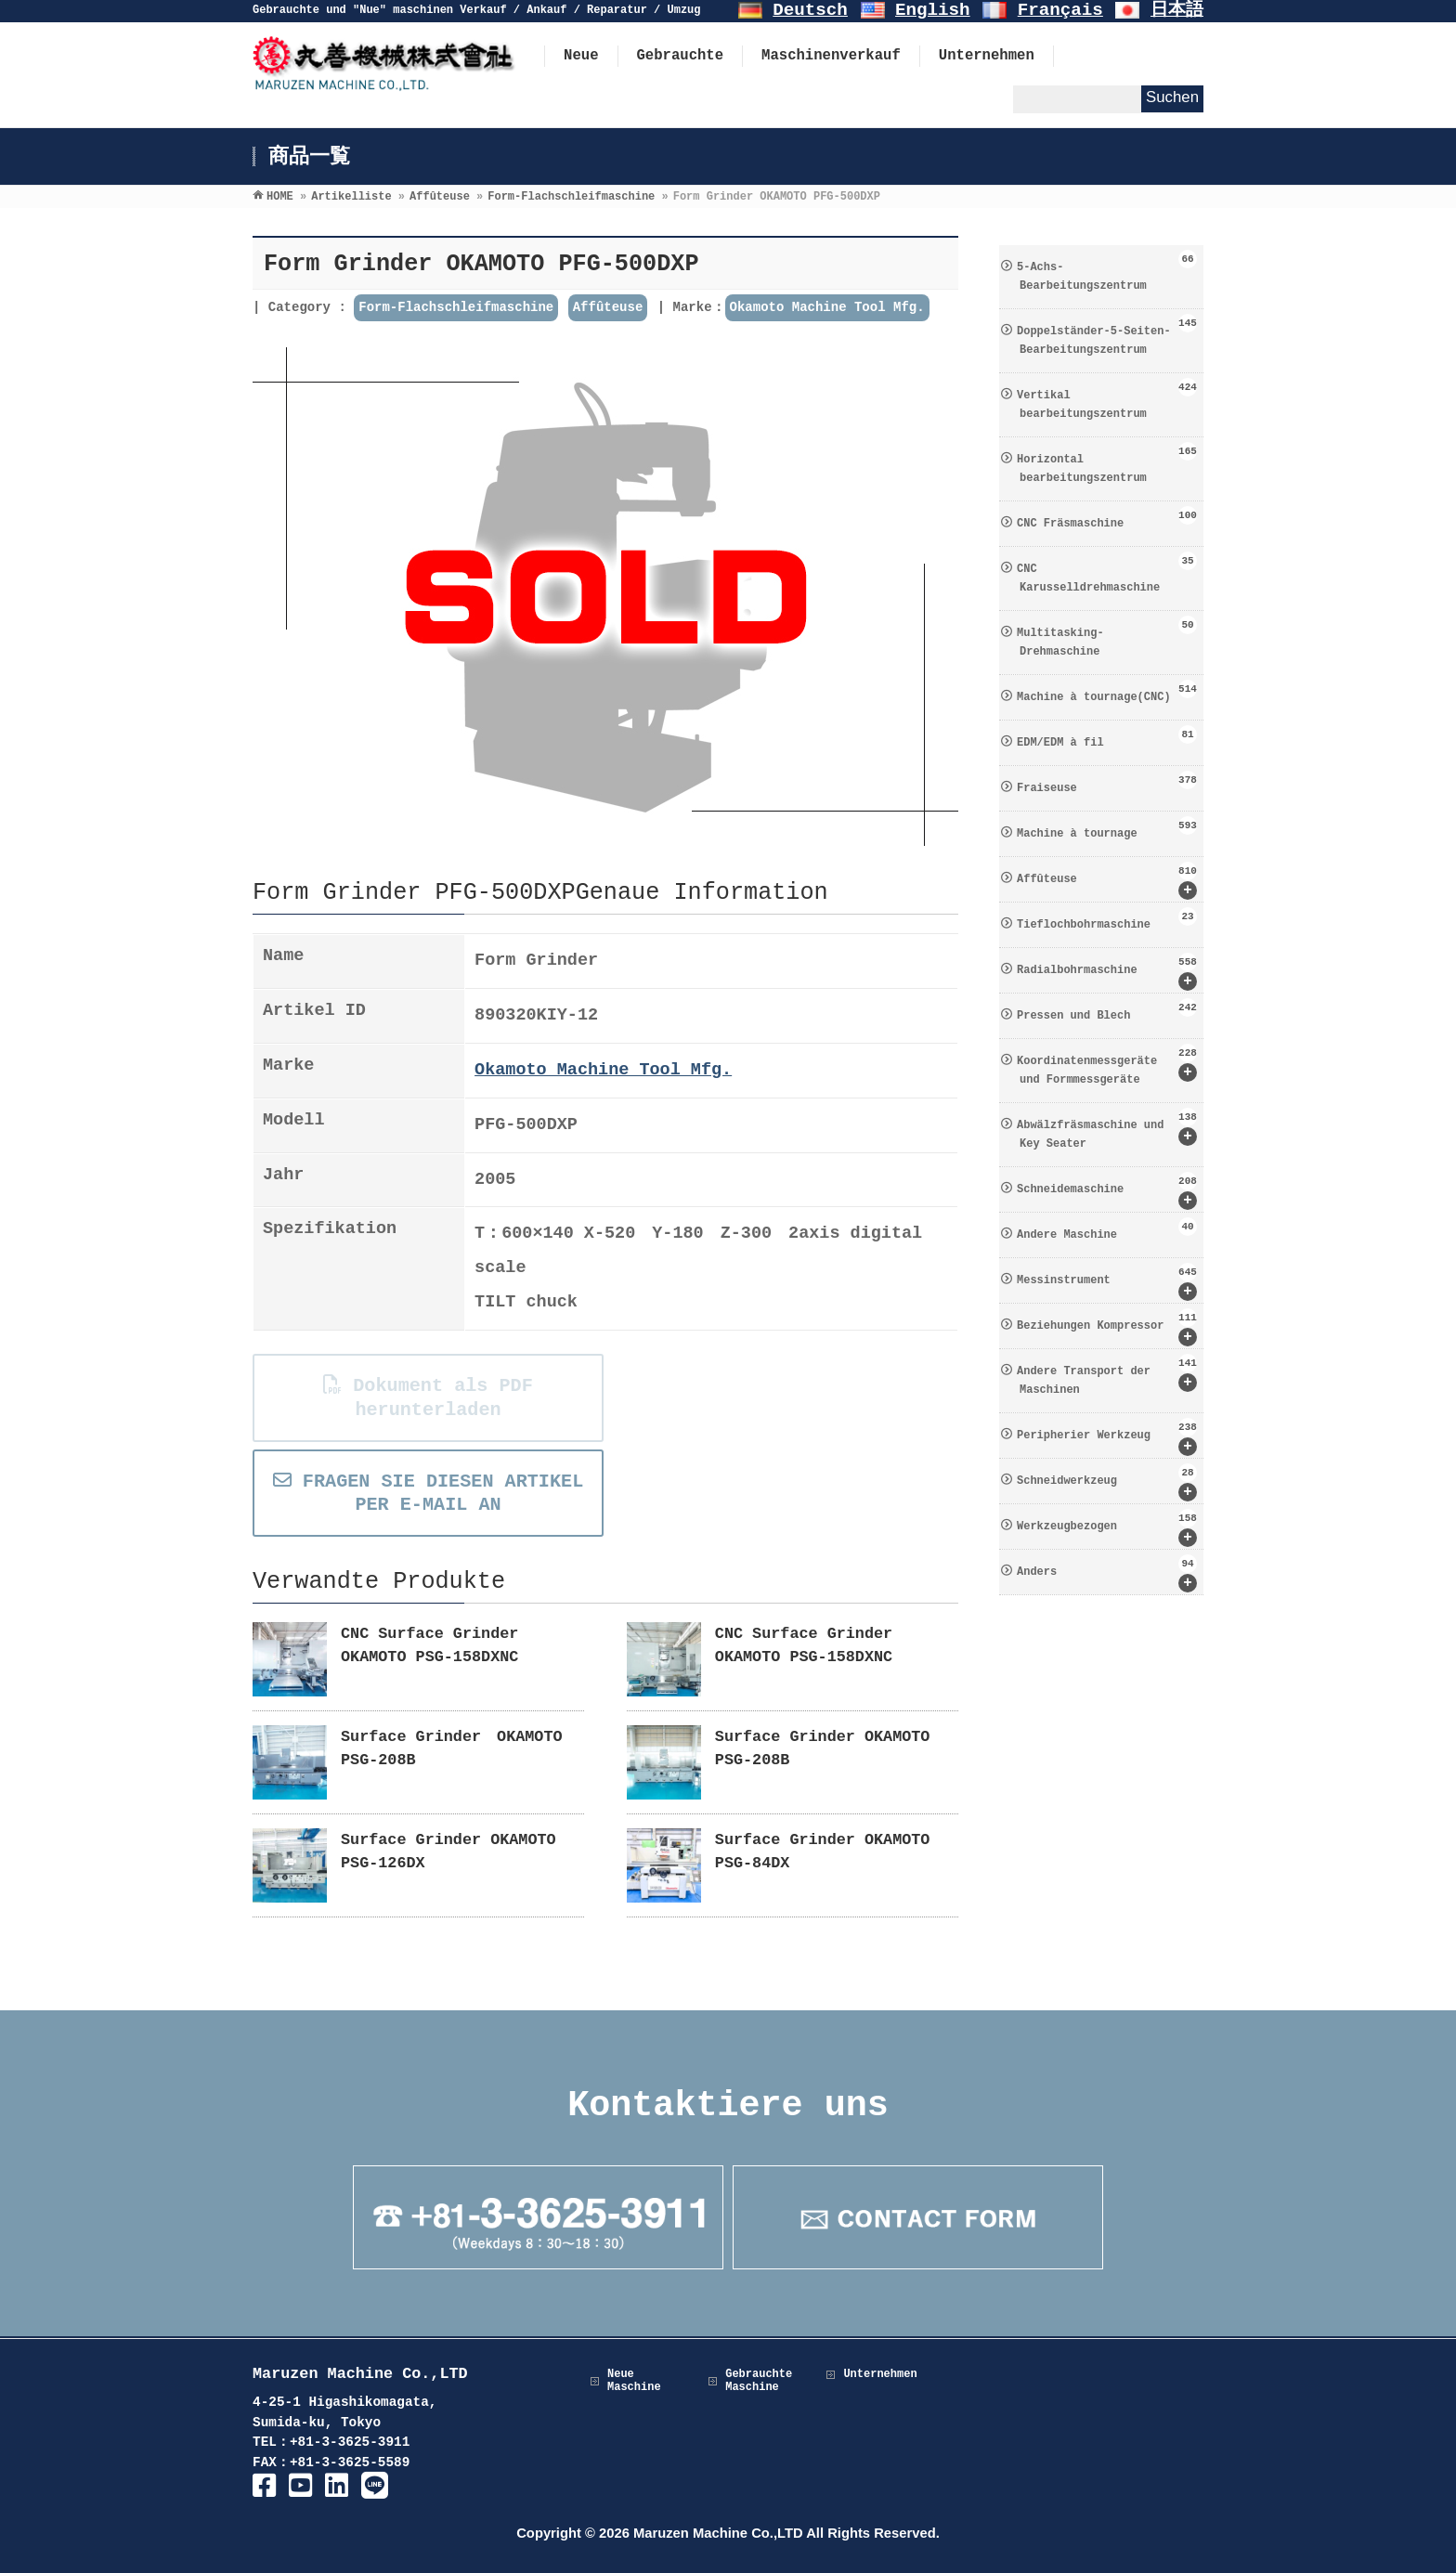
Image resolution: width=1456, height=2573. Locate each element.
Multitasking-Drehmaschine (1107, 637)
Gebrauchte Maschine (758, 2381)
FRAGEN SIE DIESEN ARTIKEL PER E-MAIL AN (427, 1493)
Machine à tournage (1107, 828)
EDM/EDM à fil (1107, 737)
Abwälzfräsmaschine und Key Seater (1107, 1129)
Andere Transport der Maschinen (1107, 1375)
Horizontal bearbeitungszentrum (1107, 463)
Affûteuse (608, 307)
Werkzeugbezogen (1107, 1528)
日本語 (1176, 10)
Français (1060, 10)
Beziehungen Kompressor (1107, 1327)
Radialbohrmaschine (1107, 972)
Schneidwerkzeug (1107, 1482)
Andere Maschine (1107, 1229)
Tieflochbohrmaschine (1107, 919)
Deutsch (810, 10)
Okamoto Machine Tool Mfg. (827, 307)
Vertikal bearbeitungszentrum (1107, 399)
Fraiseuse (1107, 783)
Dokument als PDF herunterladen (427, 1397)
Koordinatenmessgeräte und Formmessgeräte (1107, 1065)
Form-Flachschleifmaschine (455, 307)
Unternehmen (879, 2374)
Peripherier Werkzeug (1107, 1437)
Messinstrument (1107, 1282)
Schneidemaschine (1107, 1191)
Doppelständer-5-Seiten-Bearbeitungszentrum (1107, 335)
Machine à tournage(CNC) (1107, 692)
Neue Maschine (634, 2381)
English (932, 10)
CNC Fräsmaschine (1107, 518)
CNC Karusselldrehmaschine (1107, 573)
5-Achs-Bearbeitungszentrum (1107, 271)
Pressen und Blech (1107, 1010)
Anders (1107, 1573)
